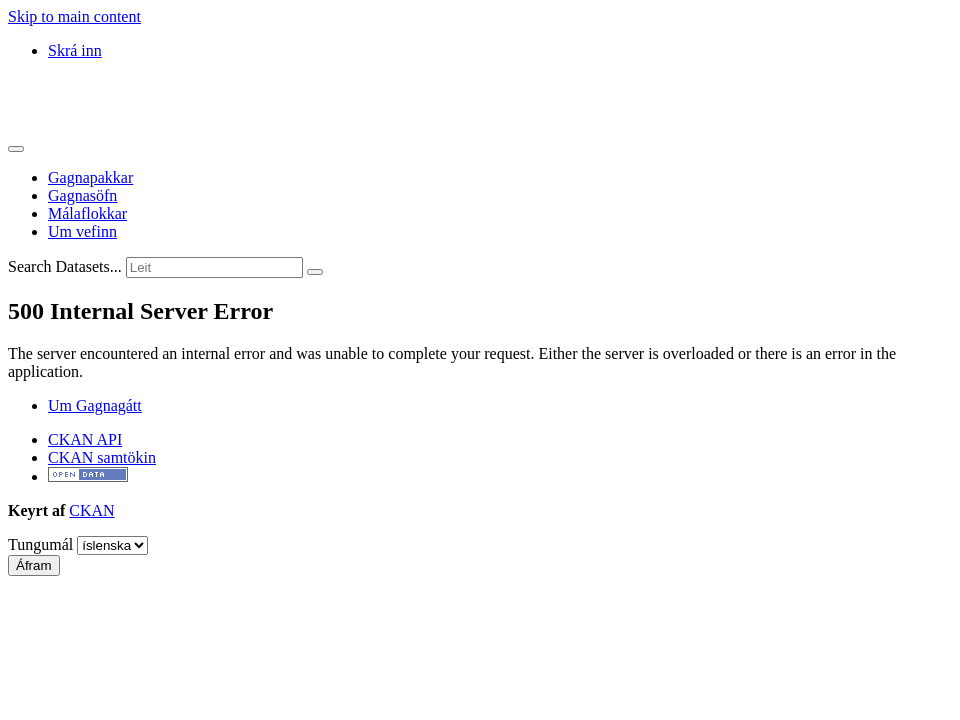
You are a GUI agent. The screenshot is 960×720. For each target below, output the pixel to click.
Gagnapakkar (90, 177)
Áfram (34, 565)
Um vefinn (82, 231)
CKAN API (85, 439)
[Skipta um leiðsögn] (16, 149)
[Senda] (315, 272)
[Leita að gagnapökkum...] (214, 267)
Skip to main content (74, 16)
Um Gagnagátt (95, 405)
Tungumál (40, 544)
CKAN (91, 510)
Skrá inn (75, 50)
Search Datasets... (65, 266)
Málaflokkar (87, 213)
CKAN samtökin (102, 457)
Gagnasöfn (82, 195)
